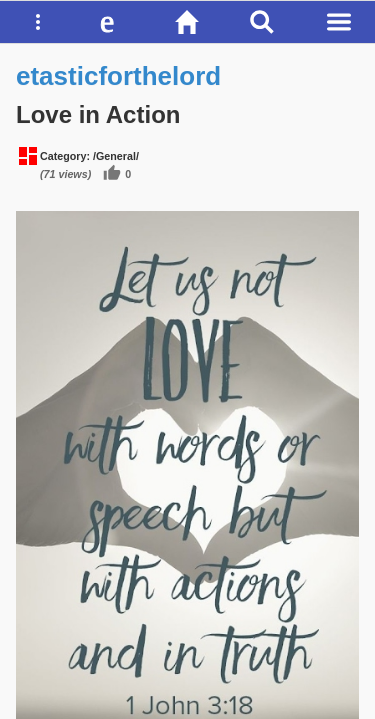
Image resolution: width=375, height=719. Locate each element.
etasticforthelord (118, 76)
